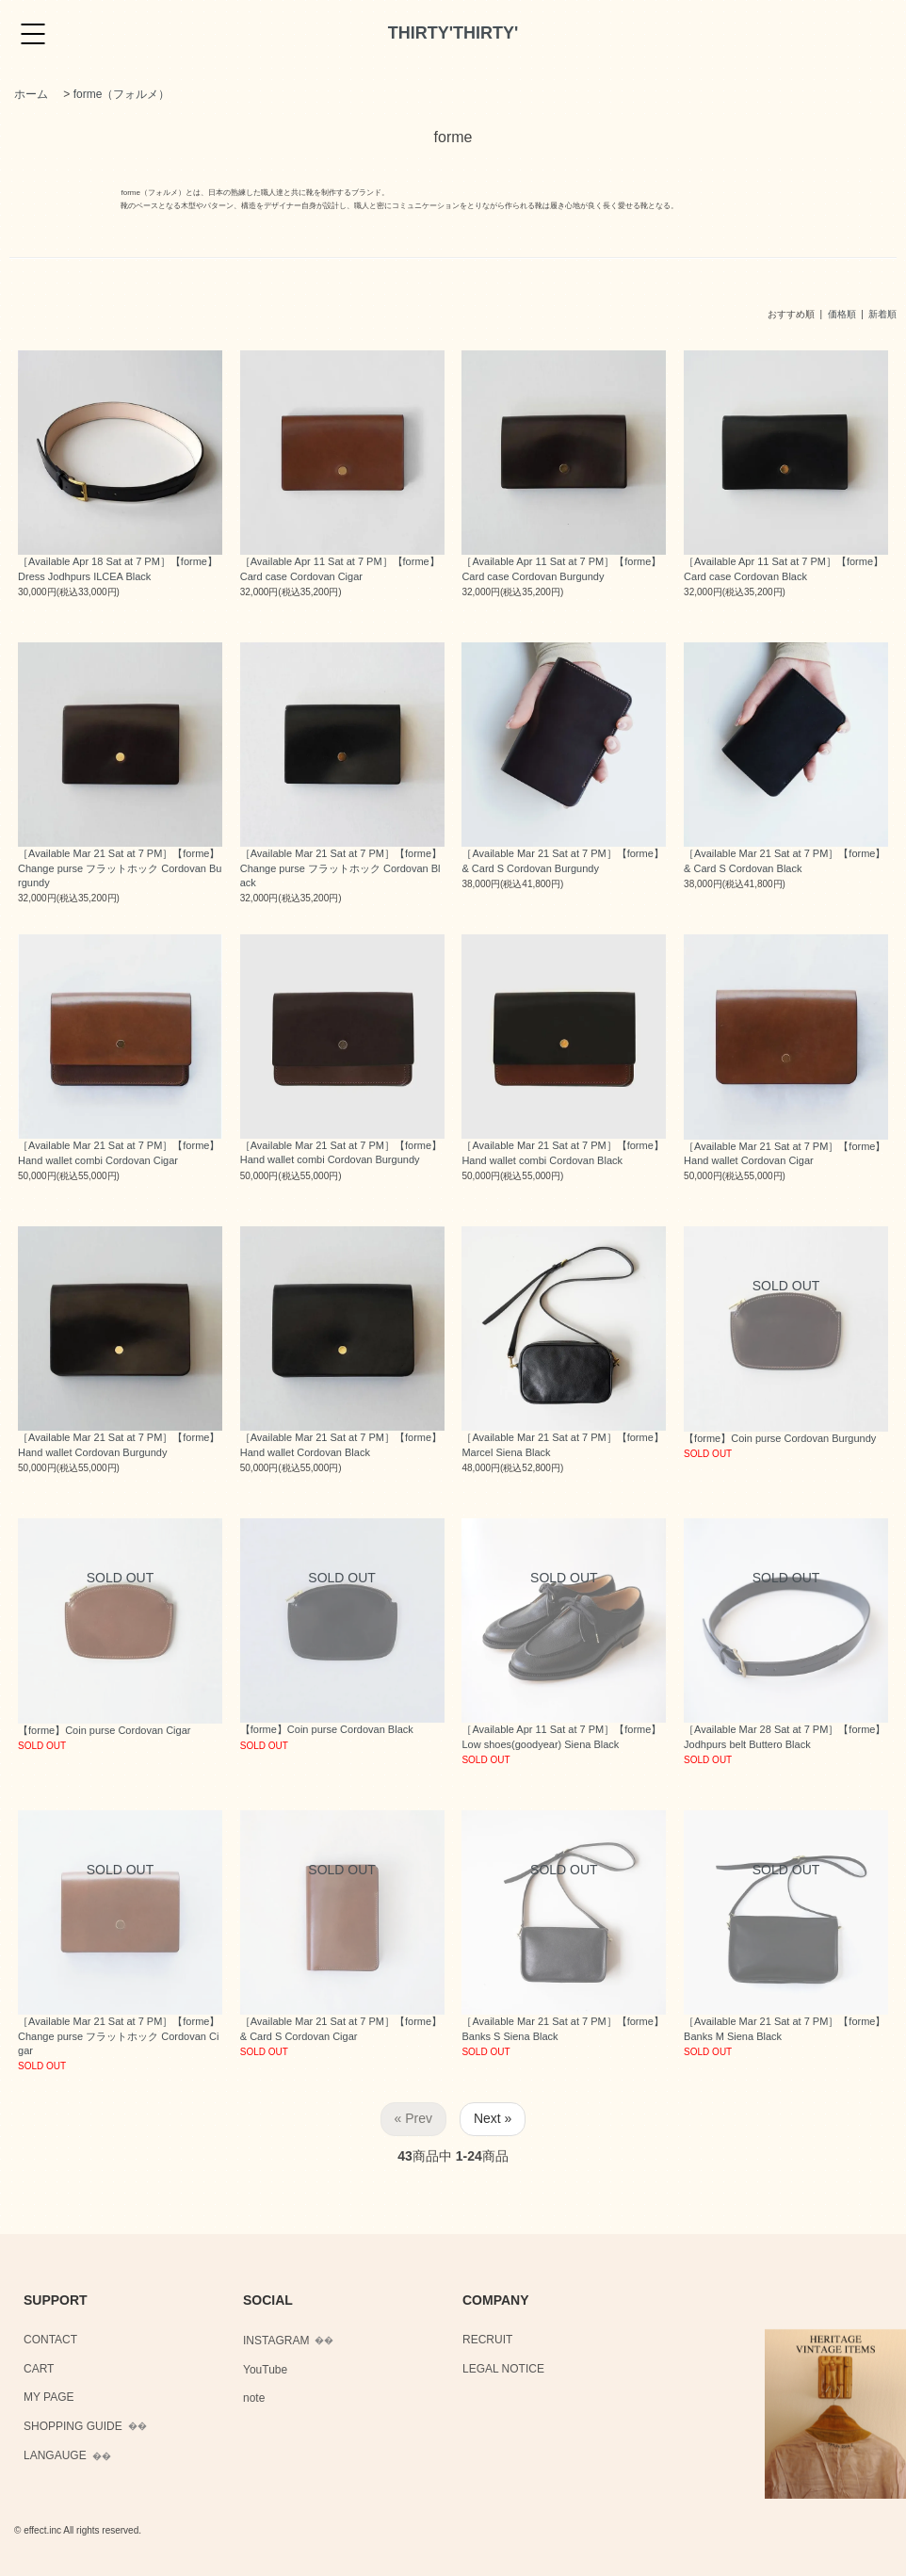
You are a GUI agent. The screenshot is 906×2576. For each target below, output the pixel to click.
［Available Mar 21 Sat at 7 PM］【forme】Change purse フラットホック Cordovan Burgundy (119, 868)
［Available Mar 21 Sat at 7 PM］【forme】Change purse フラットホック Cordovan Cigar (118, 2036)
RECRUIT (487, 2339)
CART (39, 2368)
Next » (492, 2118)
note (254, 2398)
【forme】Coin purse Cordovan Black (326, 1729)
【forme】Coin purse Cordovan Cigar (104, 1730)
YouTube (265, 2369)
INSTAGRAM (276, 2340)
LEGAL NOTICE (503, 2368)
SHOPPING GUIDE (73, 2426)
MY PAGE (49, 2397)
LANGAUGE (55, 2455)
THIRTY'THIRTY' (453, 33)
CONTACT (50, 2339)
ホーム (31, 94)
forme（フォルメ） (121, 94)
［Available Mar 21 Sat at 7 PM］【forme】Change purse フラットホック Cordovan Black (341, 868)
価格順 (842, 314)
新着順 (882, 314)
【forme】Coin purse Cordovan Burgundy (780, 1438)
